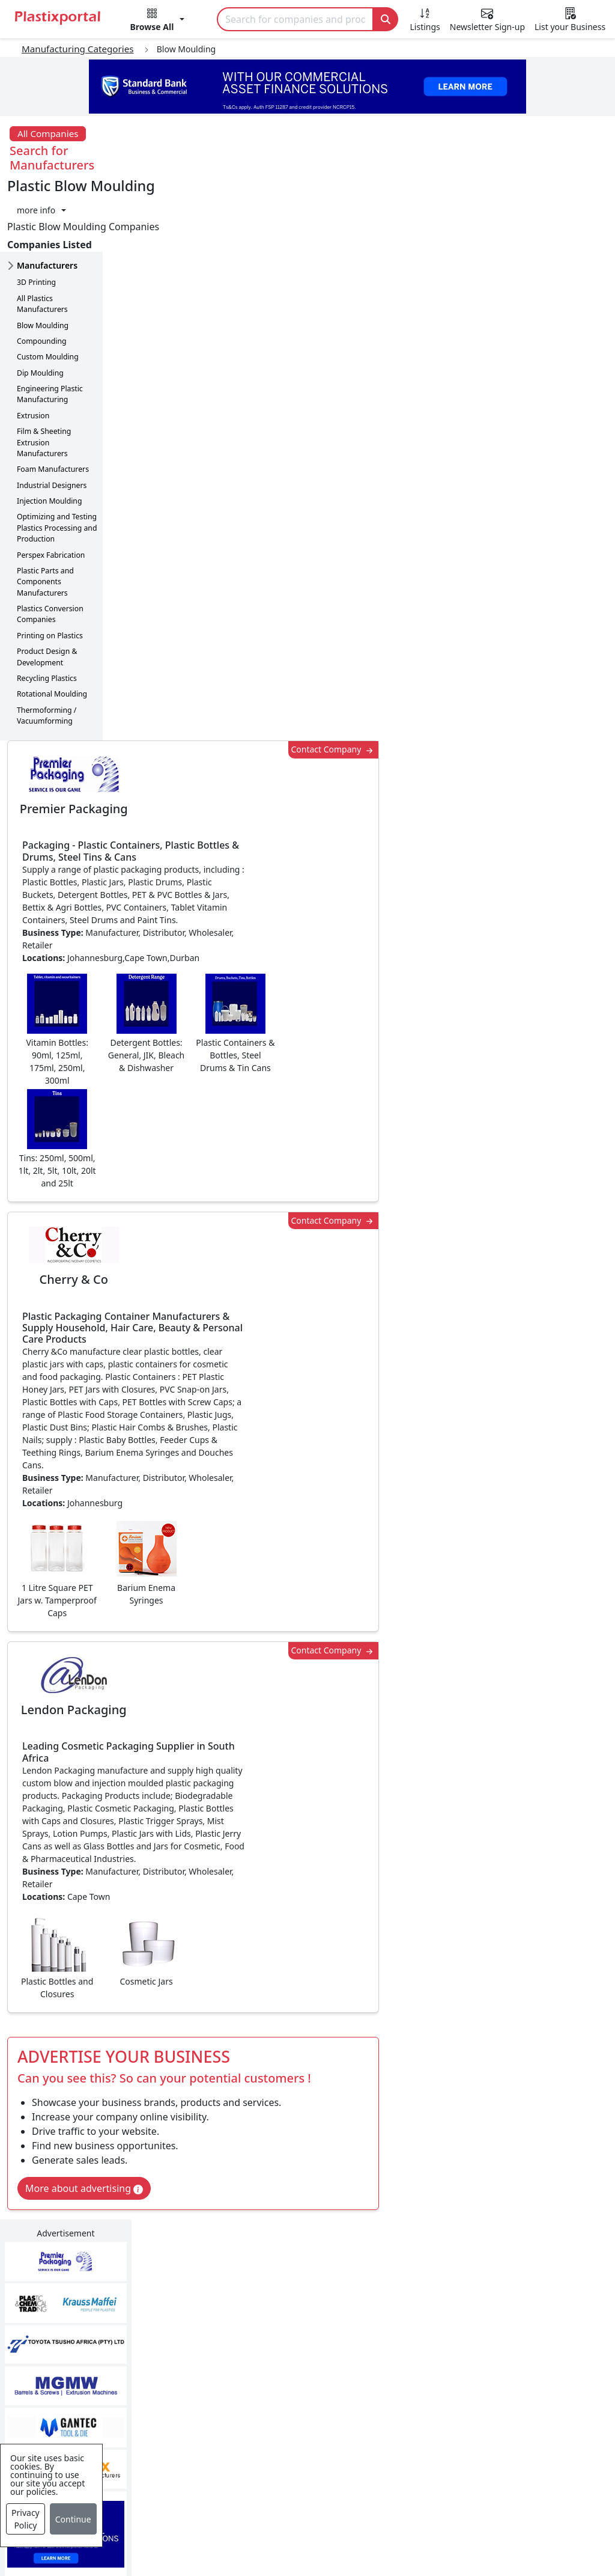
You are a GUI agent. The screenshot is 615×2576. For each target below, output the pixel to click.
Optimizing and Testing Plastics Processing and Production (57, 454)
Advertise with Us (462, 2314)
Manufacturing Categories (78, 49)
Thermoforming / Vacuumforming (46, 641)
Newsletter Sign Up (81, 2338)
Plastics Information (83, 2362)
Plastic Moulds (263, 2472)
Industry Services (269, 2496)
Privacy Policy (25, 2519)
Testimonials (451, 2338)
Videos (53, 2386)
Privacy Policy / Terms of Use (292, 2532)
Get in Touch (550, 1869)
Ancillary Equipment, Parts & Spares (295, 2441)
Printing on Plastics (50, 562)
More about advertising (187, 1300)
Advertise (560, 2532)
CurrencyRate (521, 635)
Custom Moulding (48, 283)
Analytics (455, 2532)
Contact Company (434, 188)
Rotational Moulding (52, 620)
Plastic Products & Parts (284, 2338)
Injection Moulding (49, 428)
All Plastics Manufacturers (42, 230)
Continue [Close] (73, 2519)
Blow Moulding (42, 251)
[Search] (295, 19)
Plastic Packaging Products (291, 2362)
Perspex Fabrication (51, 481)
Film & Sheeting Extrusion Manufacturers (44, 369)
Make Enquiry (552, 1119)
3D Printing (36, 209)
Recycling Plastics (47, 605)
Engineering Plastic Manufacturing (50, 320)
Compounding (42, 268)
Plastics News (68, 2314)
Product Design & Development (47, 583)
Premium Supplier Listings (482, 2410)
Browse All (446, 2362)
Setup (507, 2532)
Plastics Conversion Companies (50, 540)
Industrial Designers (51, 411)
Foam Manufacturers (53, 396)
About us (395, 2532)
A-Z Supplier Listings (469, 2386)
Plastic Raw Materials (278, 2386)
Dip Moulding (40, 299)
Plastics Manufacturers (282, 2314)
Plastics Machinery (272, 2410)
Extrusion (33, 342)
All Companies (47, 133)
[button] (158, 21)
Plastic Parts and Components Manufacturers (45, 508)
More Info (308, 2150)
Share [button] (270, 1985)
